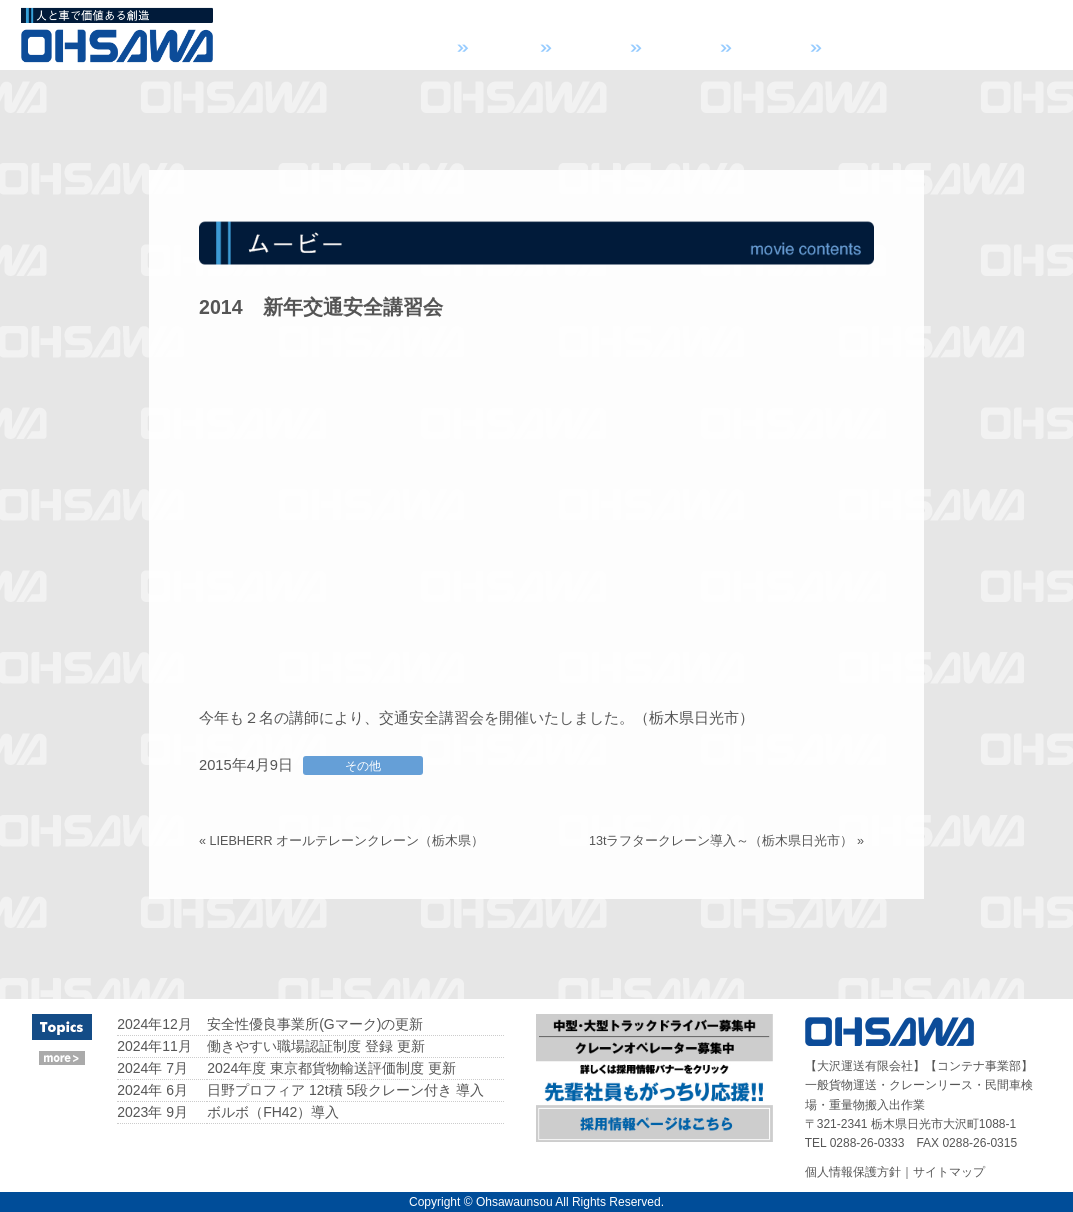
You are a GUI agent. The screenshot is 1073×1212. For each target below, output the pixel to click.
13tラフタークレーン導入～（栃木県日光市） (721, 841)
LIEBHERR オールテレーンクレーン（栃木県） (347, 841)
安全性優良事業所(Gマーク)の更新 (315, 1024)
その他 (363, 765)
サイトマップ (949, 1172)
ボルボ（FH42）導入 (273, 1112)
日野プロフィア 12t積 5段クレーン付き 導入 (345, 1090)
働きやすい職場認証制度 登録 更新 (316, 1046)
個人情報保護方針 (853, 1172)
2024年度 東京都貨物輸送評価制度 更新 (331, 1068)
